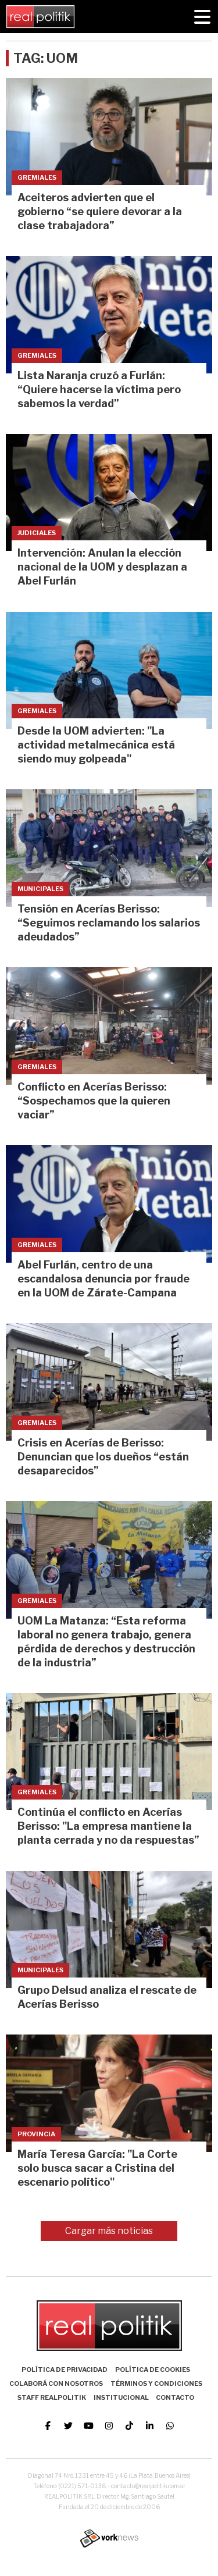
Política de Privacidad (65, 2369)
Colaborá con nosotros (56, 2383)
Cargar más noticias (109, 2230)
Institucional (121, 2397)
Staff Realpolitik (51, 2397)
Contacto (175, 2397)
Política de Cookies (152, 2369)
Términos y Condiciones (156, 2383)
